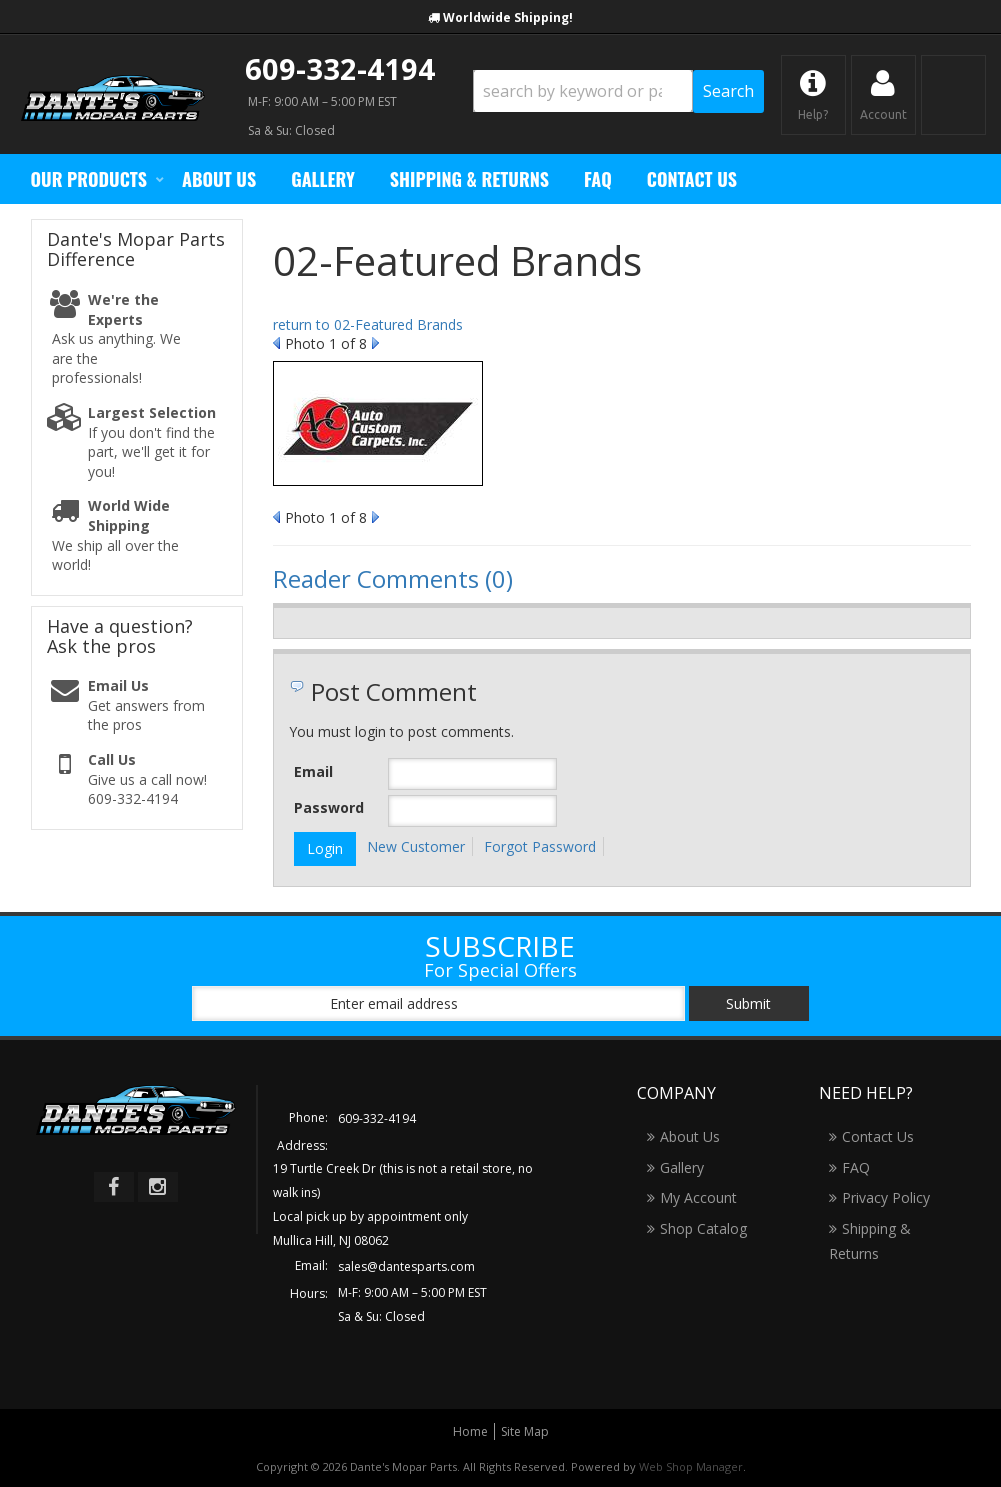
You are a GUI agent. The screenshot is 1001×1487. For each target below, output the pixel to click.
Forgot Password (540, 846)
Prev (276, 343)
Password (329, 807)
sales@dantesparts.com (406, 1266)
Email (313, 771)
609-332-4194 (340, 68)
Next (375, 343)
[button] (618, 91)
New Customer (416, 846)
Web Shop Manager (691, 1466)
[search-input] (583, 91)
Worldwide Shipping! (508, 17)
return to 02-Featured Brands (368, 324)
